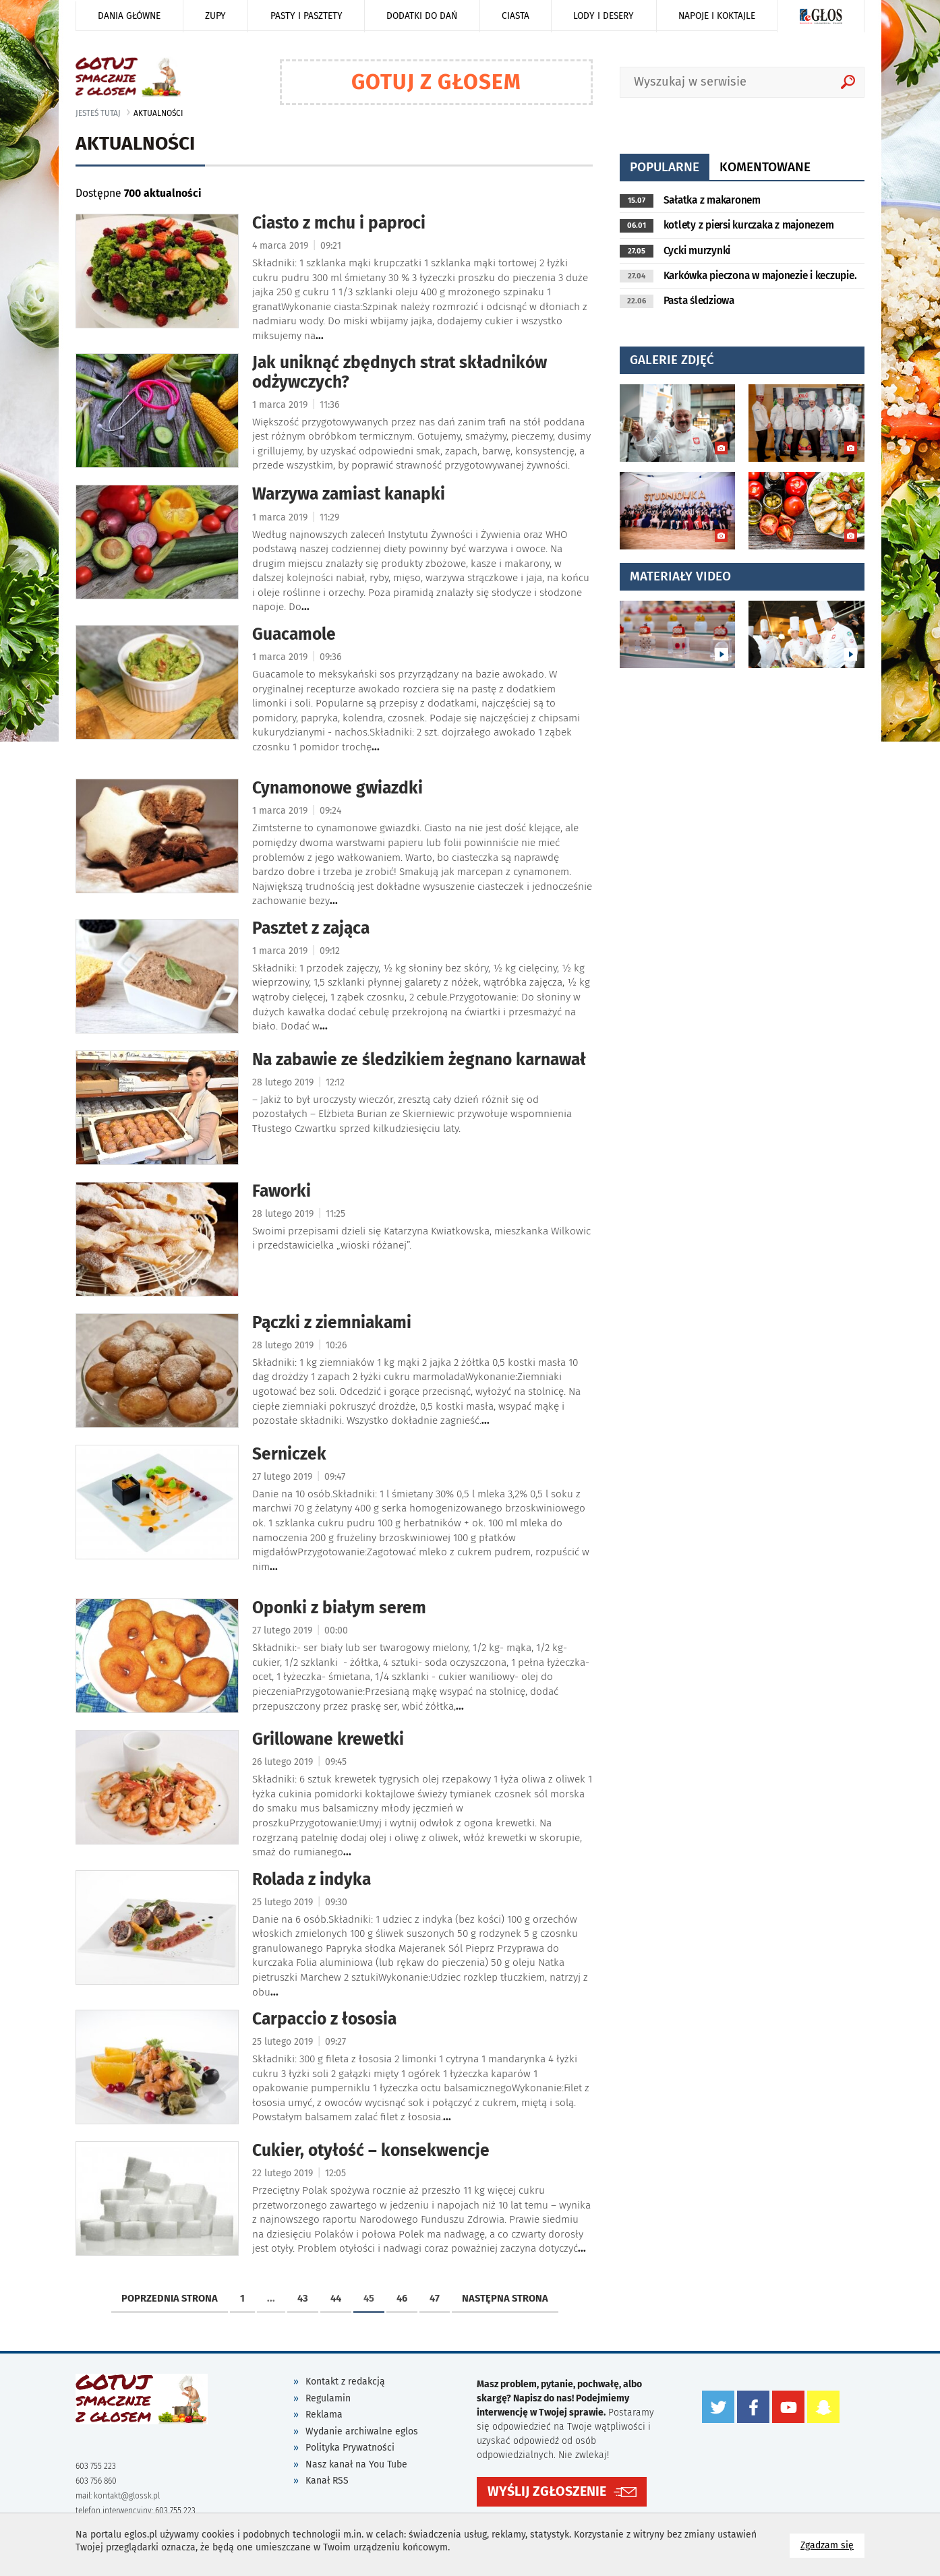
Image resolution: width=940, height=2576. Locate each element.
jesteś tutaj (98, 113)
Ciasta (515, 16)
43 (302, 2298)
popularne (664, 167)
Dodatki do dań (421, 16)
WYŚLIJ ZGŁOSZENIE (547, 2486)
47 (435, 2298)
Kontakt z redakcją (345, 2381)
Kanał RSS (327, 2480)
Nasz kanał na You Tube (356, 2464)
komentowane (765, 167)
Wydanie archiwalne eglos (361, 2431)
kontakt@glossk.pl (127, 2495)
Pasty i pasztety (306, 16)
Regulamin (328, 2398)
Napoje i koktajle (716, 16)
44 (335, 2298)
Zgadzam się (832, 2544)
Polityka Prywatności (349, 2447)
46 (401, 2298)
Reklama (324, 2414)
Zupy (215, 16)
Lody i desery (603, 16)
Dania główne (129, 16)
